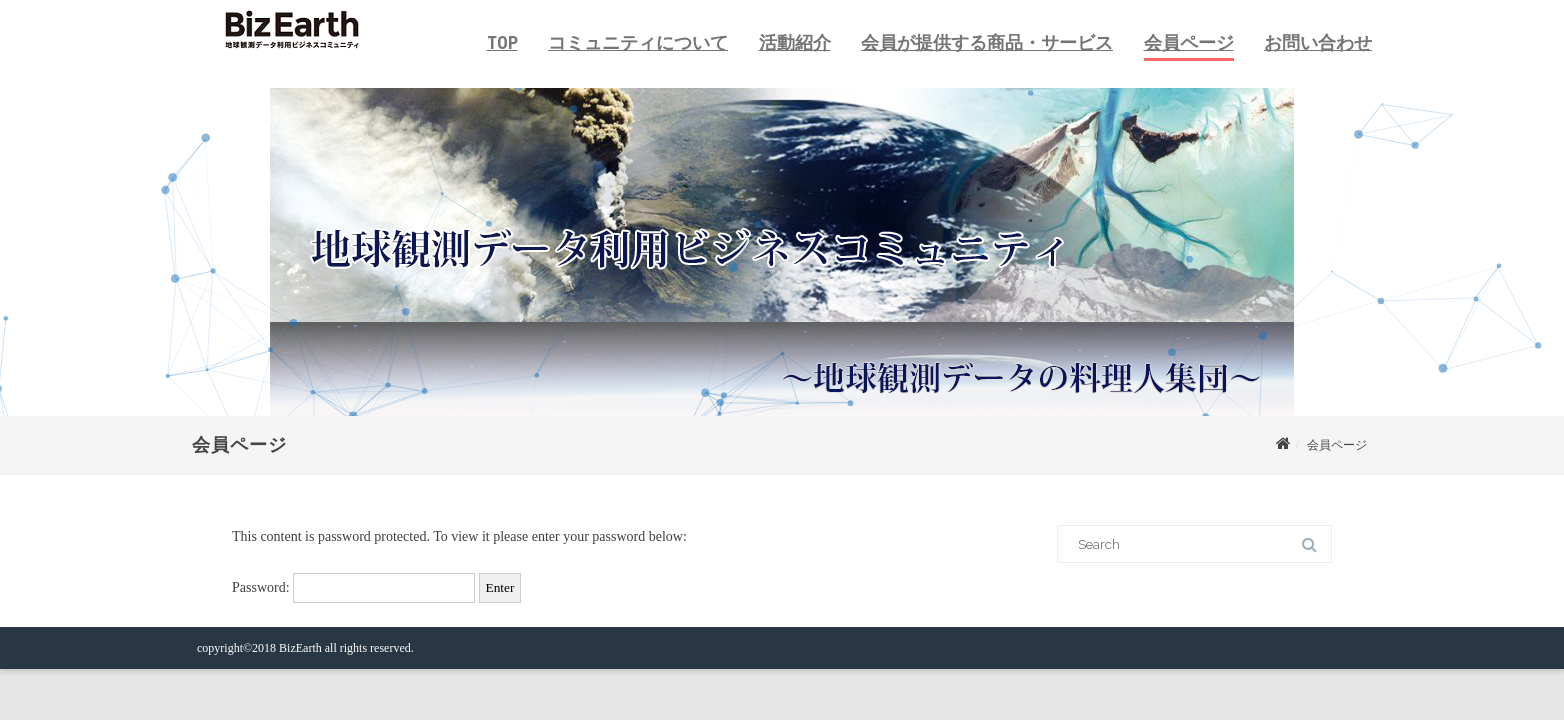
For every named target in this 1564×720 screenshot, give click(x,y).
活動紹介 (795, 42)
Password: (353, 587)
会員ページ (1189, 42)
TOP (502, 42)
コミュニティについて (638, 42)
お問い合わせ (1318, 42)
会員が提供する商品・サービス (987, 42)
